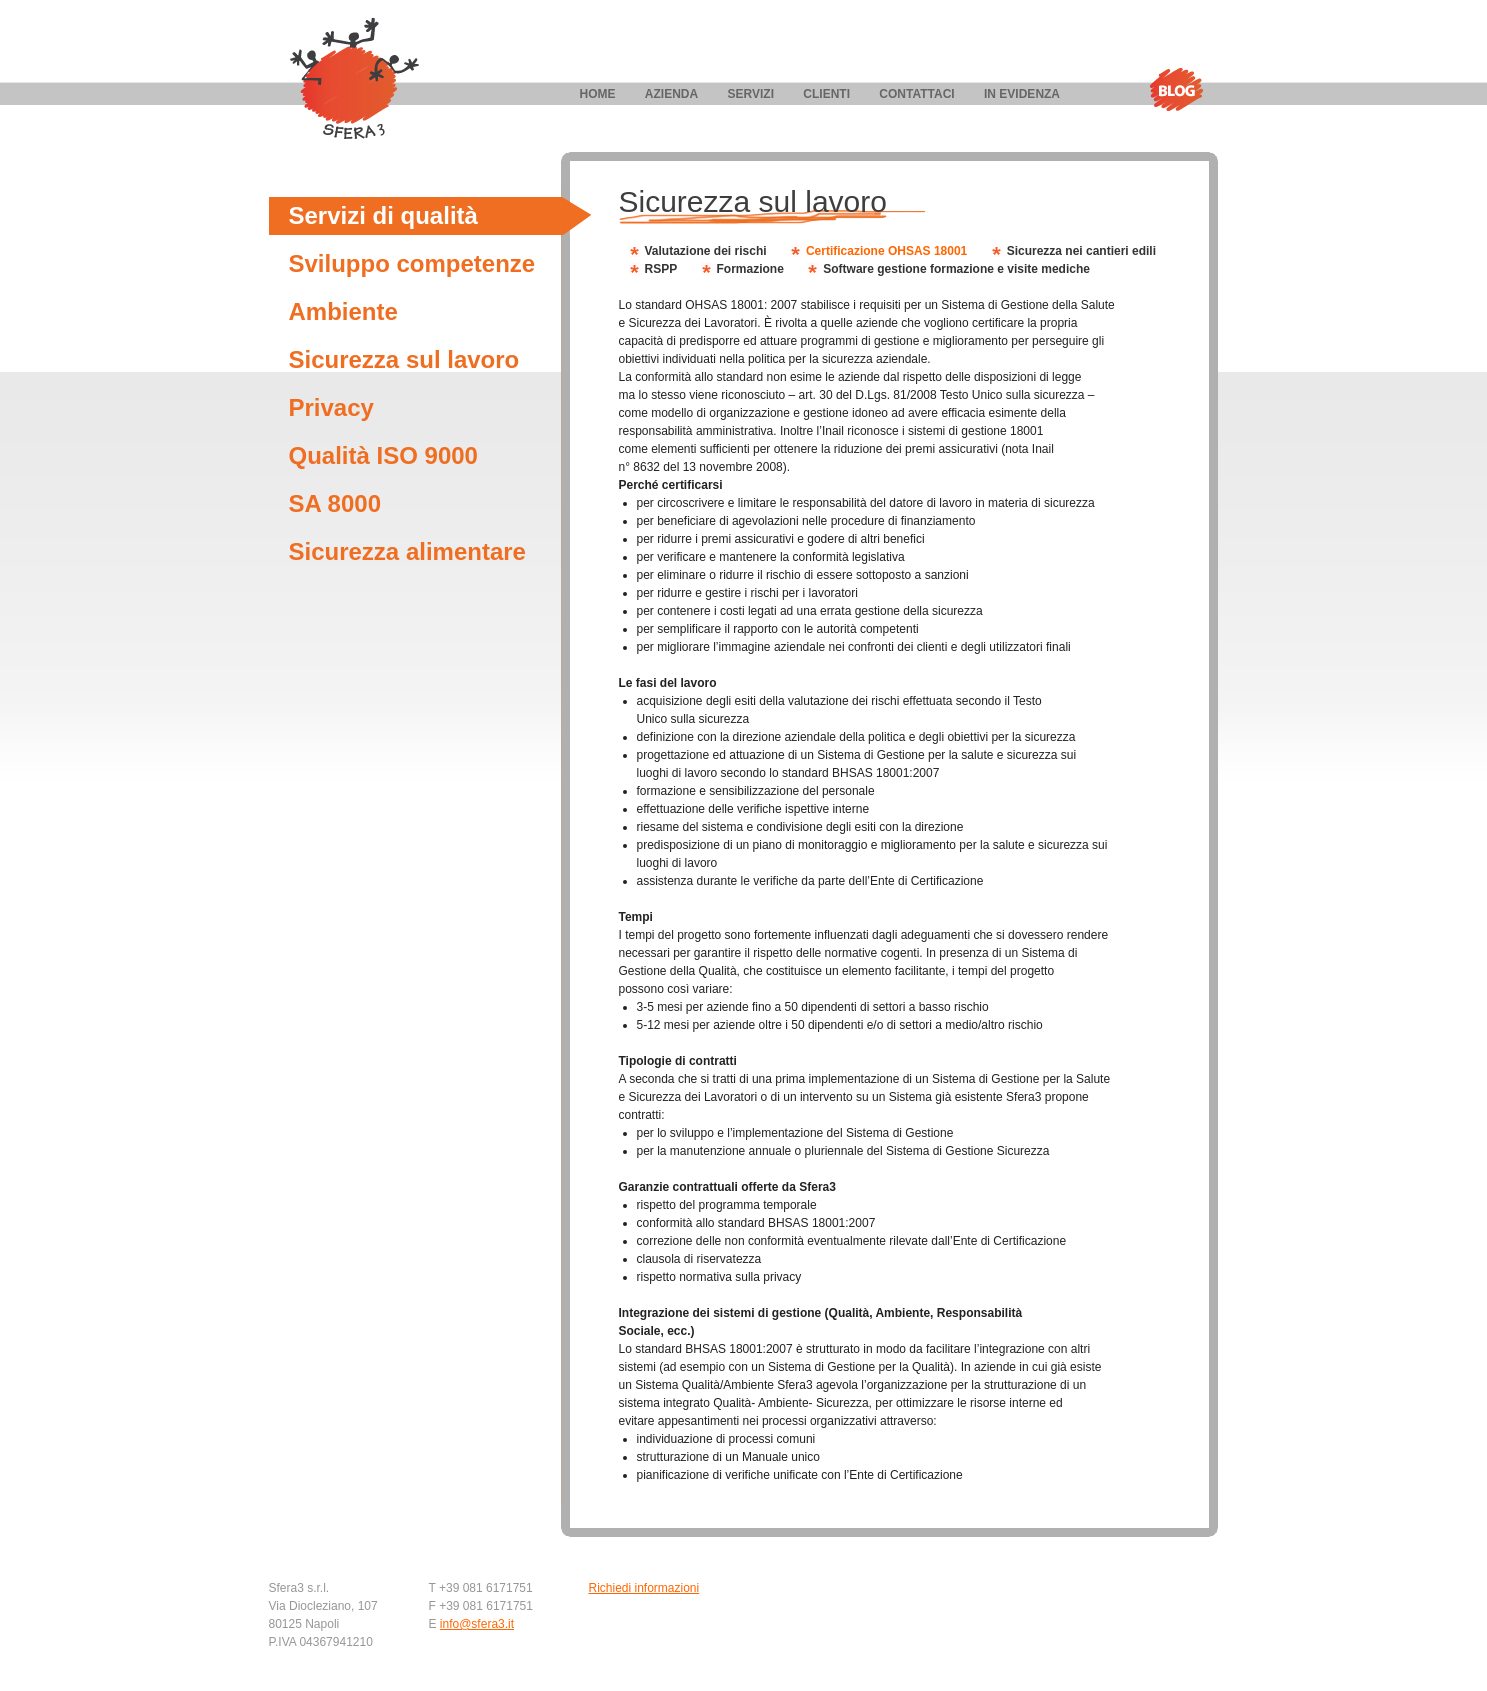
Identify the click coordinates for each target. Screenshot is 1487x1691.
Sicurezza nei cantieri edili (1081, 251)
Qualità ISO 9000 (383, 455)
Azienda (671, 94)
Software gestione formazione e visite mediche (956, 269)
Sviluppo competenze (412, 263)
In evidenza (1022, 94)
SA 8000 (335, 503)
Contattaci (916, 94)
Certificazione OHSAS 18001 (886, 251)
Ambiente (343, 311)
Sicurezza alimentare (407, 551)
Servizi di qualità (383, 215)
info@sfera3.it (477, 1624)
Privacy (331, 407)
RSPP (661, 269)
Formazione (750, 269)
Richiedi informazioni (644, 1588)
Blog (1176, 90)
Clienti (826, 94)
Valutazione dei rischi (706, 251)
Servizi (751, 94)
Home (598, 94)
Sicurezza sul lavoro (404, 359)
